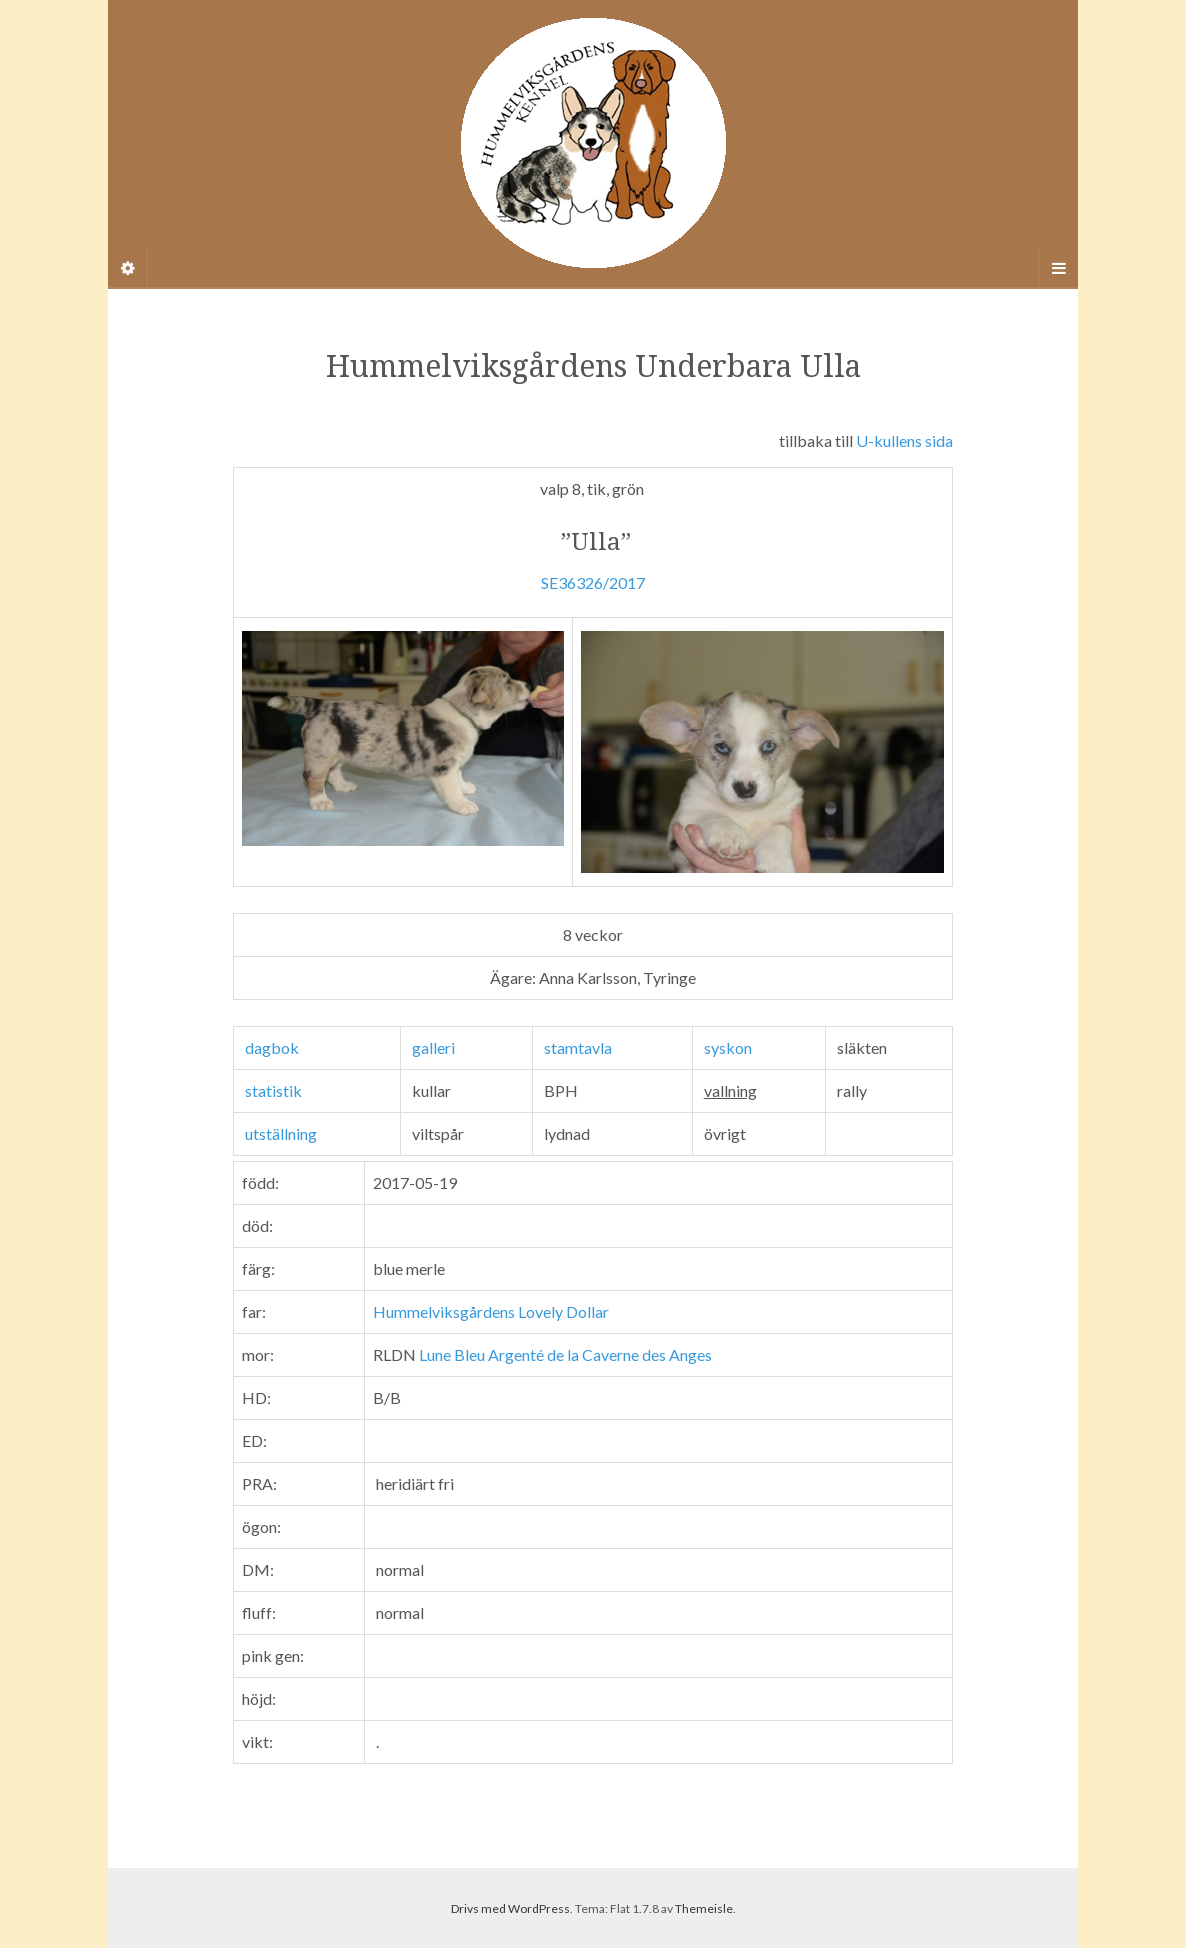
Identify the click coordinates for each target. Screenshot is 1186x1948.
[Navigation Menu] (1058, 268)
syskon (728, 1047)
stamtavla (578, 1047)
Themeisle (704, 1908)
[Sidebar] (128, 268)
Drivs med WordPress (510, 1908)
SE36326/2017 (593, 582)
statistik (273, 1090)
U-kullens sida (904, 440)
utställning (281, 1133)
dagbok (272, 1047)
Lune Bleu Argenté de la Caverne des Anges (565, 1354)
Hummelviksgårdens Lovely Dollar (491, 1311)
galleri (433, 1047)
